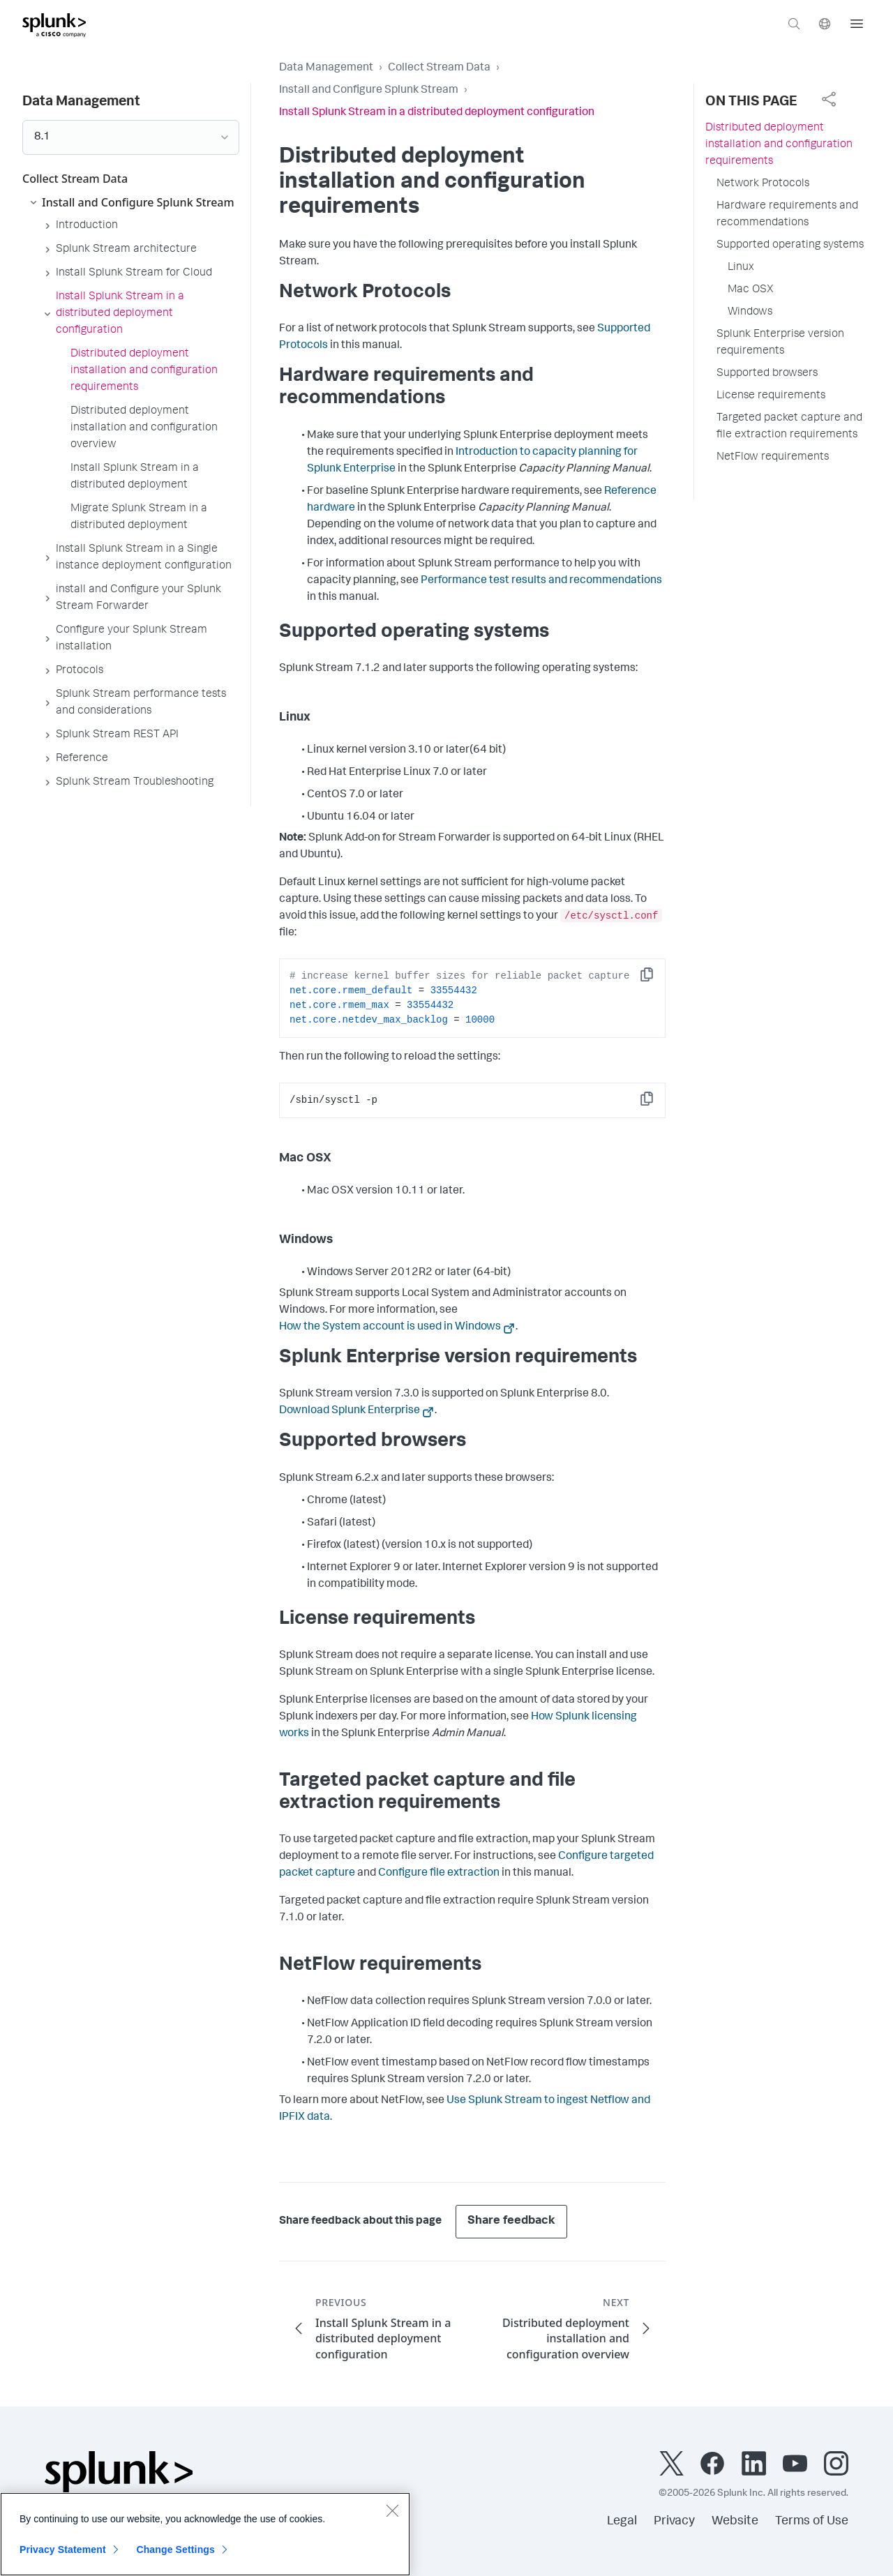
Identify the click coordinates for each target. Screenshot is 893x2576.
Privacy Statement (63, 2556)
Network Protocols (762, 184)
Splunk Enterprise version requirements (780, 343)
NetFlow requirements (772, 457)
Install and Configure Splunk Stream (368, 90)
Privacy (674, 2521)
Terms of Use (811, 2521)
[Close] (392, 2517)
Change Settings (175, 2556)
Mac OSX (751, 290)
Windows (750, 312)
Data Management (326, 68)
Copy (656, 979)
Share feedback (511, 2221)
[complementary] (828, 99)
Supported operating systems (790, 245)
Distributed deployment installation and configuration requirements (779, 145)
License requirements (770, 396)
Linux (741, 267)
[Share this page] (828, 99)
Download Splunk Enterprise (349, 1411)
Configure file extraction (439, 1873)
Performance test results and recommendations (541, 581)
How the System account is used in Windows (390, 1327)
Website (735, 2521)
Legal (622, 2521)
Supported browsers (767, 373)
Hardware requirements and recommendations (787, 215)
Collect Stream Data (439, 68)
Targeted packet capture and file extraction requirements (789, 427)
